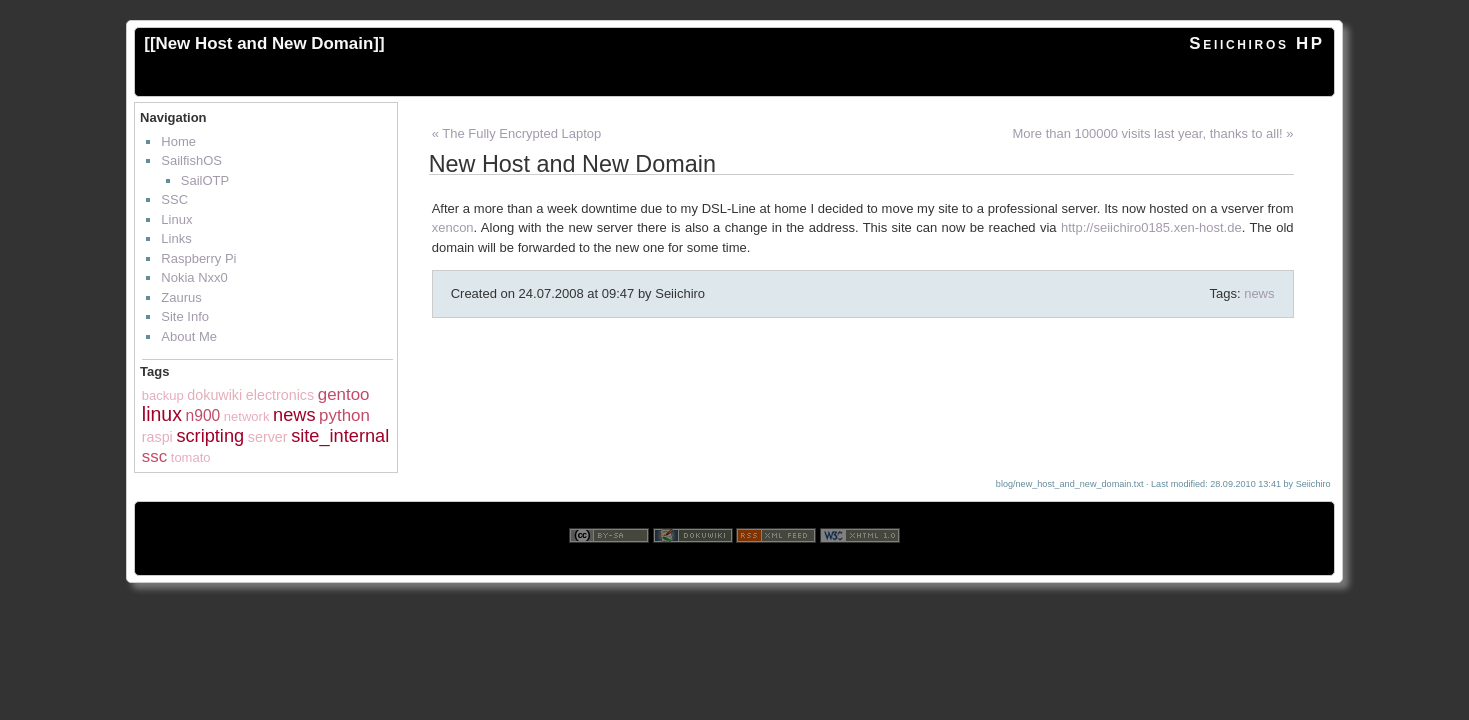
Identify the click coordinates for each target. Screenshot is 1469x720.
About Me (189, 336)
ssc (154, 456)
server (268, 437)
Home (178, 141)
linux (162, 414)
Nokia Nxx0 (194, 277)
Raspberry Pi (198, 258)
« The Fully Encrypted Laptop (517, 133)
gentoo (344, 394)
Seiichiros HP (1256, 43)
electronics (280, 395)
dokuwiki (214, 395)
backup (163, 395)
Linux (176, 219)
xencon (453, 227)
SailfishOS (191, 160)
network (247, 416)
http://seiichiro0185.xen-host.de (1151, 227)
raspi (157, 437)
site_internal (340, 436)
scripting (210, 436)
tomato (191, 457)
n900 (203, 415)
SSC (174, 199)
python (344, 415)
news (294, 415)
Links (176, 238)
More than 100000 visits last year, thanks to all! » (1152, 133)
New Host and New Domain (265, 43)
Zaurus (181, 297)
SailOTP (205, 180)
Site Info (185, 316)
